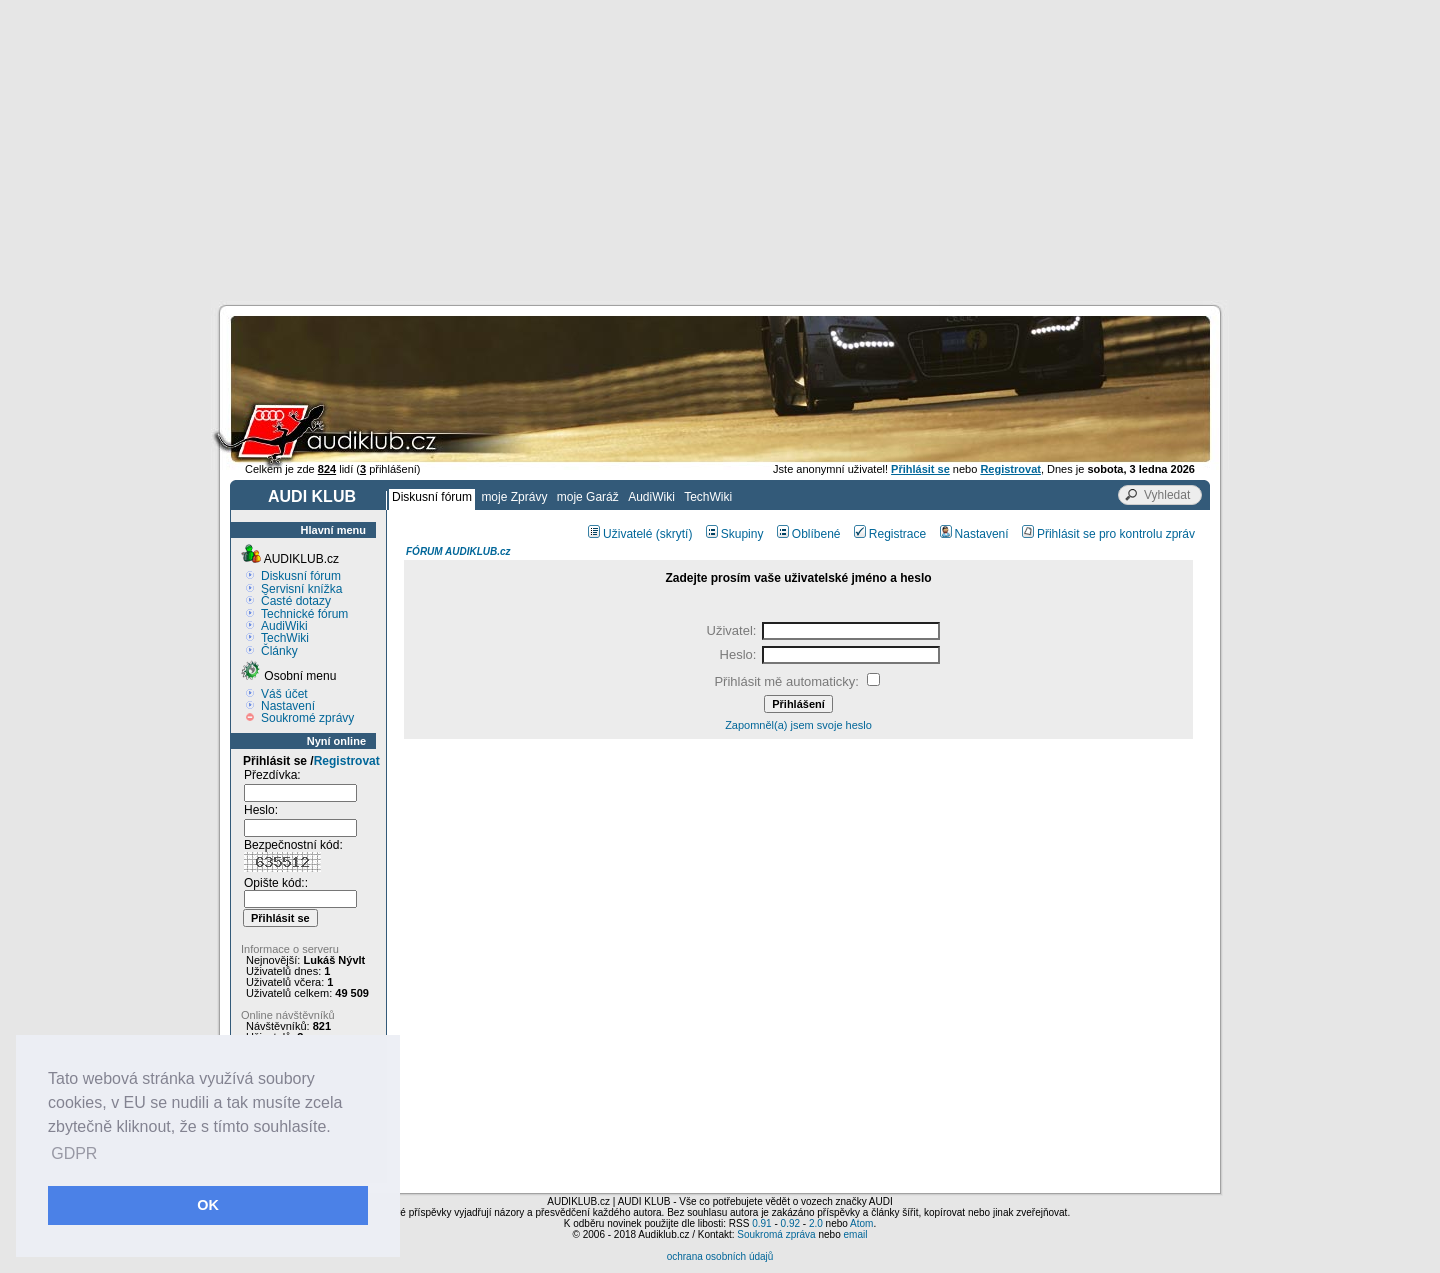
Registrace (890, 534)
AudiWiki (651, 497)
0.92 (790, 1223)
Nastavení (288, 706)
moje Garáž (588, 497)
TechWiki (708, 497)
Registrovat (347, 761)
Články (279, 651)
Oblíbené (809, 534)
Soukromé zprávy (307, 718)
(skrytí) (674, 534)
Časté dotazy (296, 601)
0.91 (761, 1223)
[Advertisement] (720, 150)
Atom (861, 1223)
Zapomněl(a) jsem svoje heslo (798, 725)
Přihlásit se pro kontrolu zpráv (1108, 534)
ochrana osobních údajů (720, 1256)
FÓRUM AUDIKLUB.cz (458, 551)
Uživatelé (620, 534)
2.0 (816, 1223)
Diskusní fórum (432, 497)
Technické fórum (304, 614)
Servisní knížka (301, 589)
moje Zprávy (514, 497)
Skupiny (735, 534)
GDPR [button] (74, 1153)
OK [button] (208, 1205)
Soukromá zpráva (776, 1234)
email (855, 1234)
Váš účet (284, 694)
